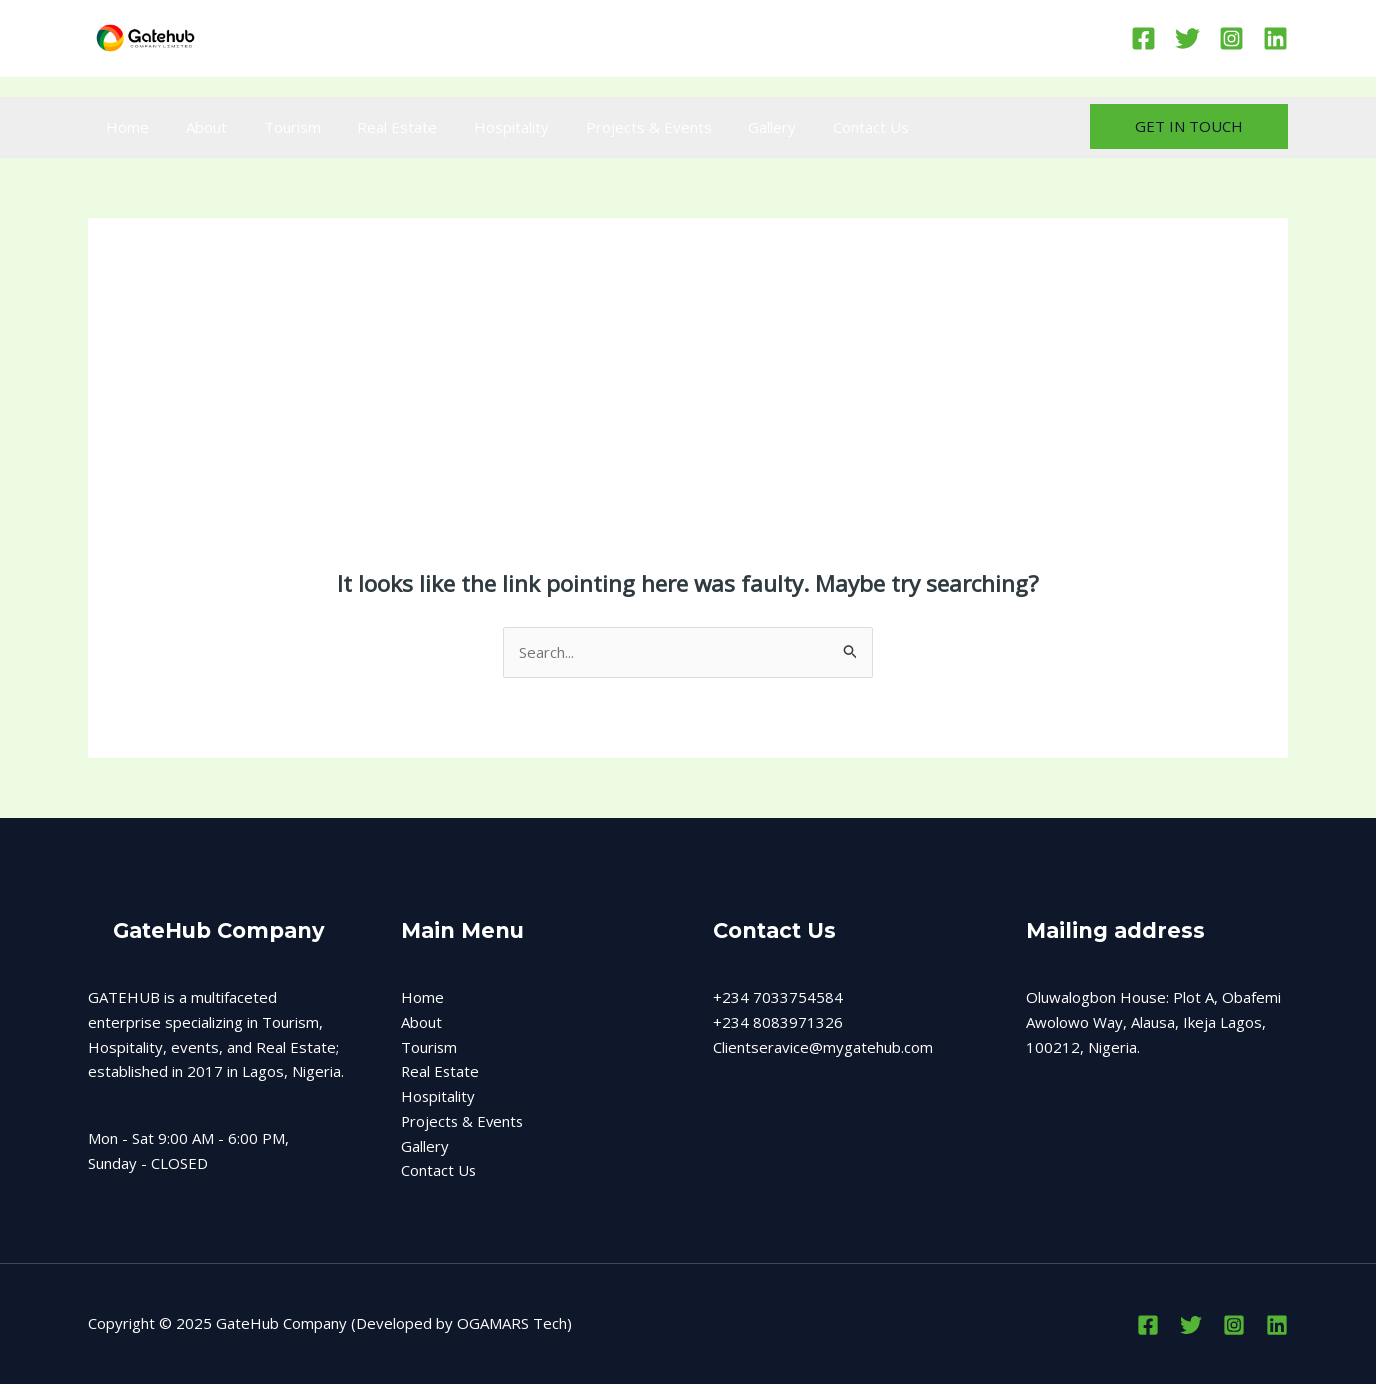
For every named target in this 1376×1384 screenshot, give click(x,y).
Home (124, 127)
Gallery (729, 127)
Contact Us (821, 127)
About (196, 127)
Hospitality (481, 127)
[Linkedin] (1275, 38)
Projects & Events (612, 127)
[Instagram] (1231, 38)
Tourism (275, 127)
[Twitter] (1187, 38)
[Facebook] (1143, 38)
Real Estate (374, 127)
